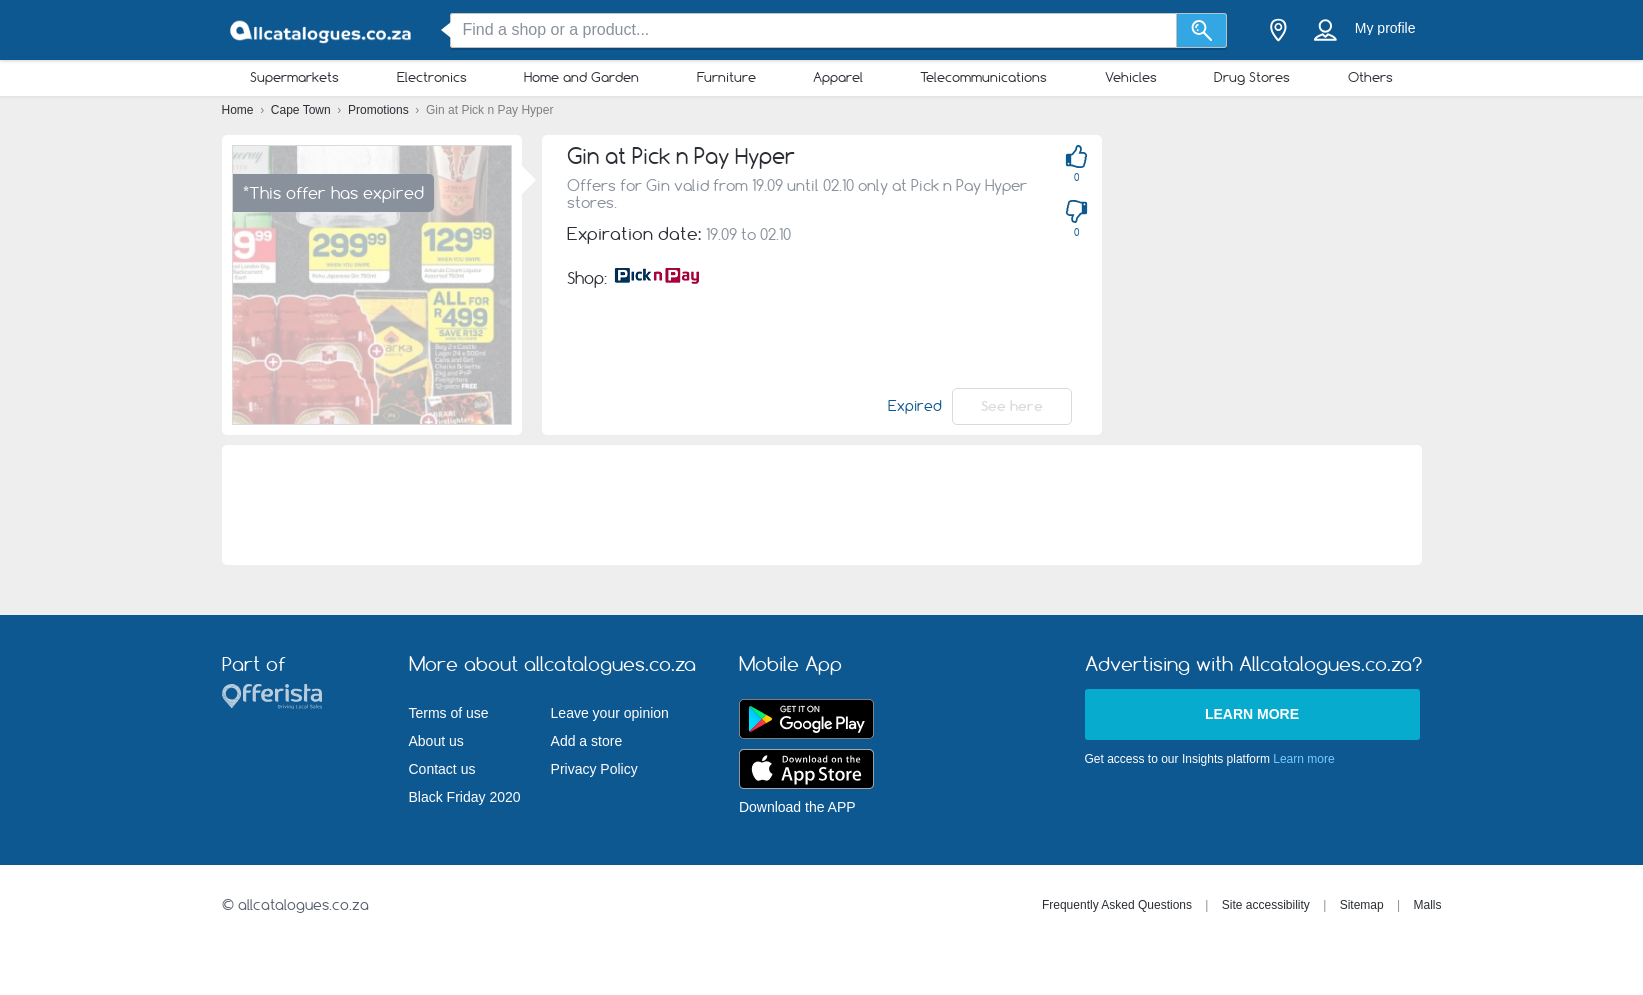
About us (436, 741)
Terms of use (449, 713)
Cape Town (302, 110)
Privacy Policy (594, 769)
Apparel (838, 77)
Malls (1427, 905)
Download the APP (797, 807)
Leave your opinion (610, 713)
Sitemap (1362, 905)
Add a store (587, 741)
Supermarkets (294, 77)
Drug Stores (1252, 77)
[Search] (1201, 30)
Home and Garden (581, 77)
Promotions (380, 110)
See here (1012, 406)
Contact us (442, 769)
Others (1370, 77)
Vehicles (1131, 77)
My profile (1385, 28)
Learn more (1252, 714)
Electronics (432, 77)
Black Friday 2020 (465, 797)
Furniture (726, 77)
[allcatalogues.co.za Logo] (322, 30)
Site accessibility (1266, 905)
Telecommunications (983, 77)
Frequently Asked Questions (1117, 905)
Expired (915, 406)
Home (239, 110)
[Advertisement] (822, 505)
